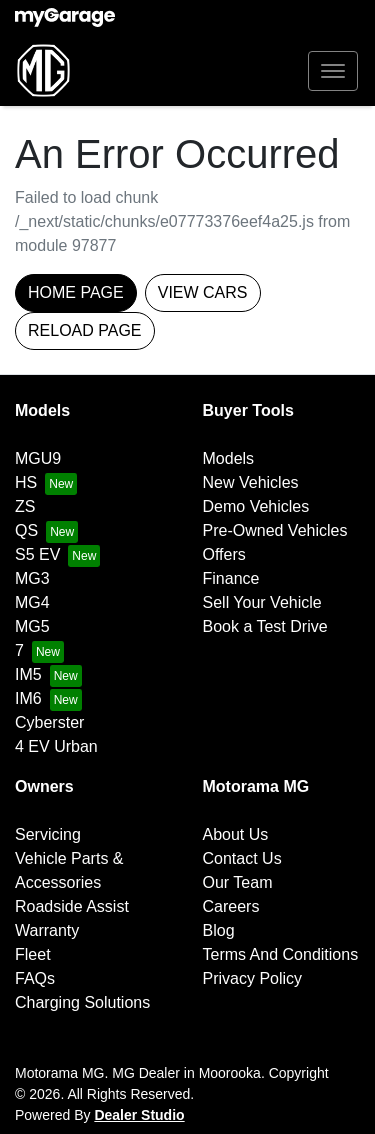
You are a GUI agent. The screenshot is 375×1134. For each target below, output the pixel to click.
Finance (231, 578)
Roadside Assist (72, 906)
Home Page (76, 292)
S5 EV (37, 554)
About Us (236, 834)
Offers (224, 554)
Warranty (47, 930)
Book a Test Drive (265, 626)
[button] (333, 71)
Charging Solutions (82, 1002)
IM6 (28, 698)
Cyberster (49, 722)
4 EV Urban (56, 746)
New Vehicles (251, 482)
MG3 (32, 578)
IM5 (28, 674)
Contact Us (242, 858)
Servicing (48, 834)
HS (26, 482)
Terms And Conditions (281, 954)
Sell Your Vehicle (262, 602)
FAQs (35, 978)
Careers (231, 906)
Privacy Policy (253, 978)
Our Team (238, 882)
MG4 (32, 602)
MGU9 (38, 458)
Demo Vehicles (256, 506)
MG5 (32, 626)
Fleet (33, 954)
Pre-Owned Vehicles (275, 530)
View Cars (203, 292)
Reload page (85, 330)
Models (229, 458)
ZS (25, 506)
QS (26, 530)
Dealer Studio (139, 1115)
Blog (219, 930)
